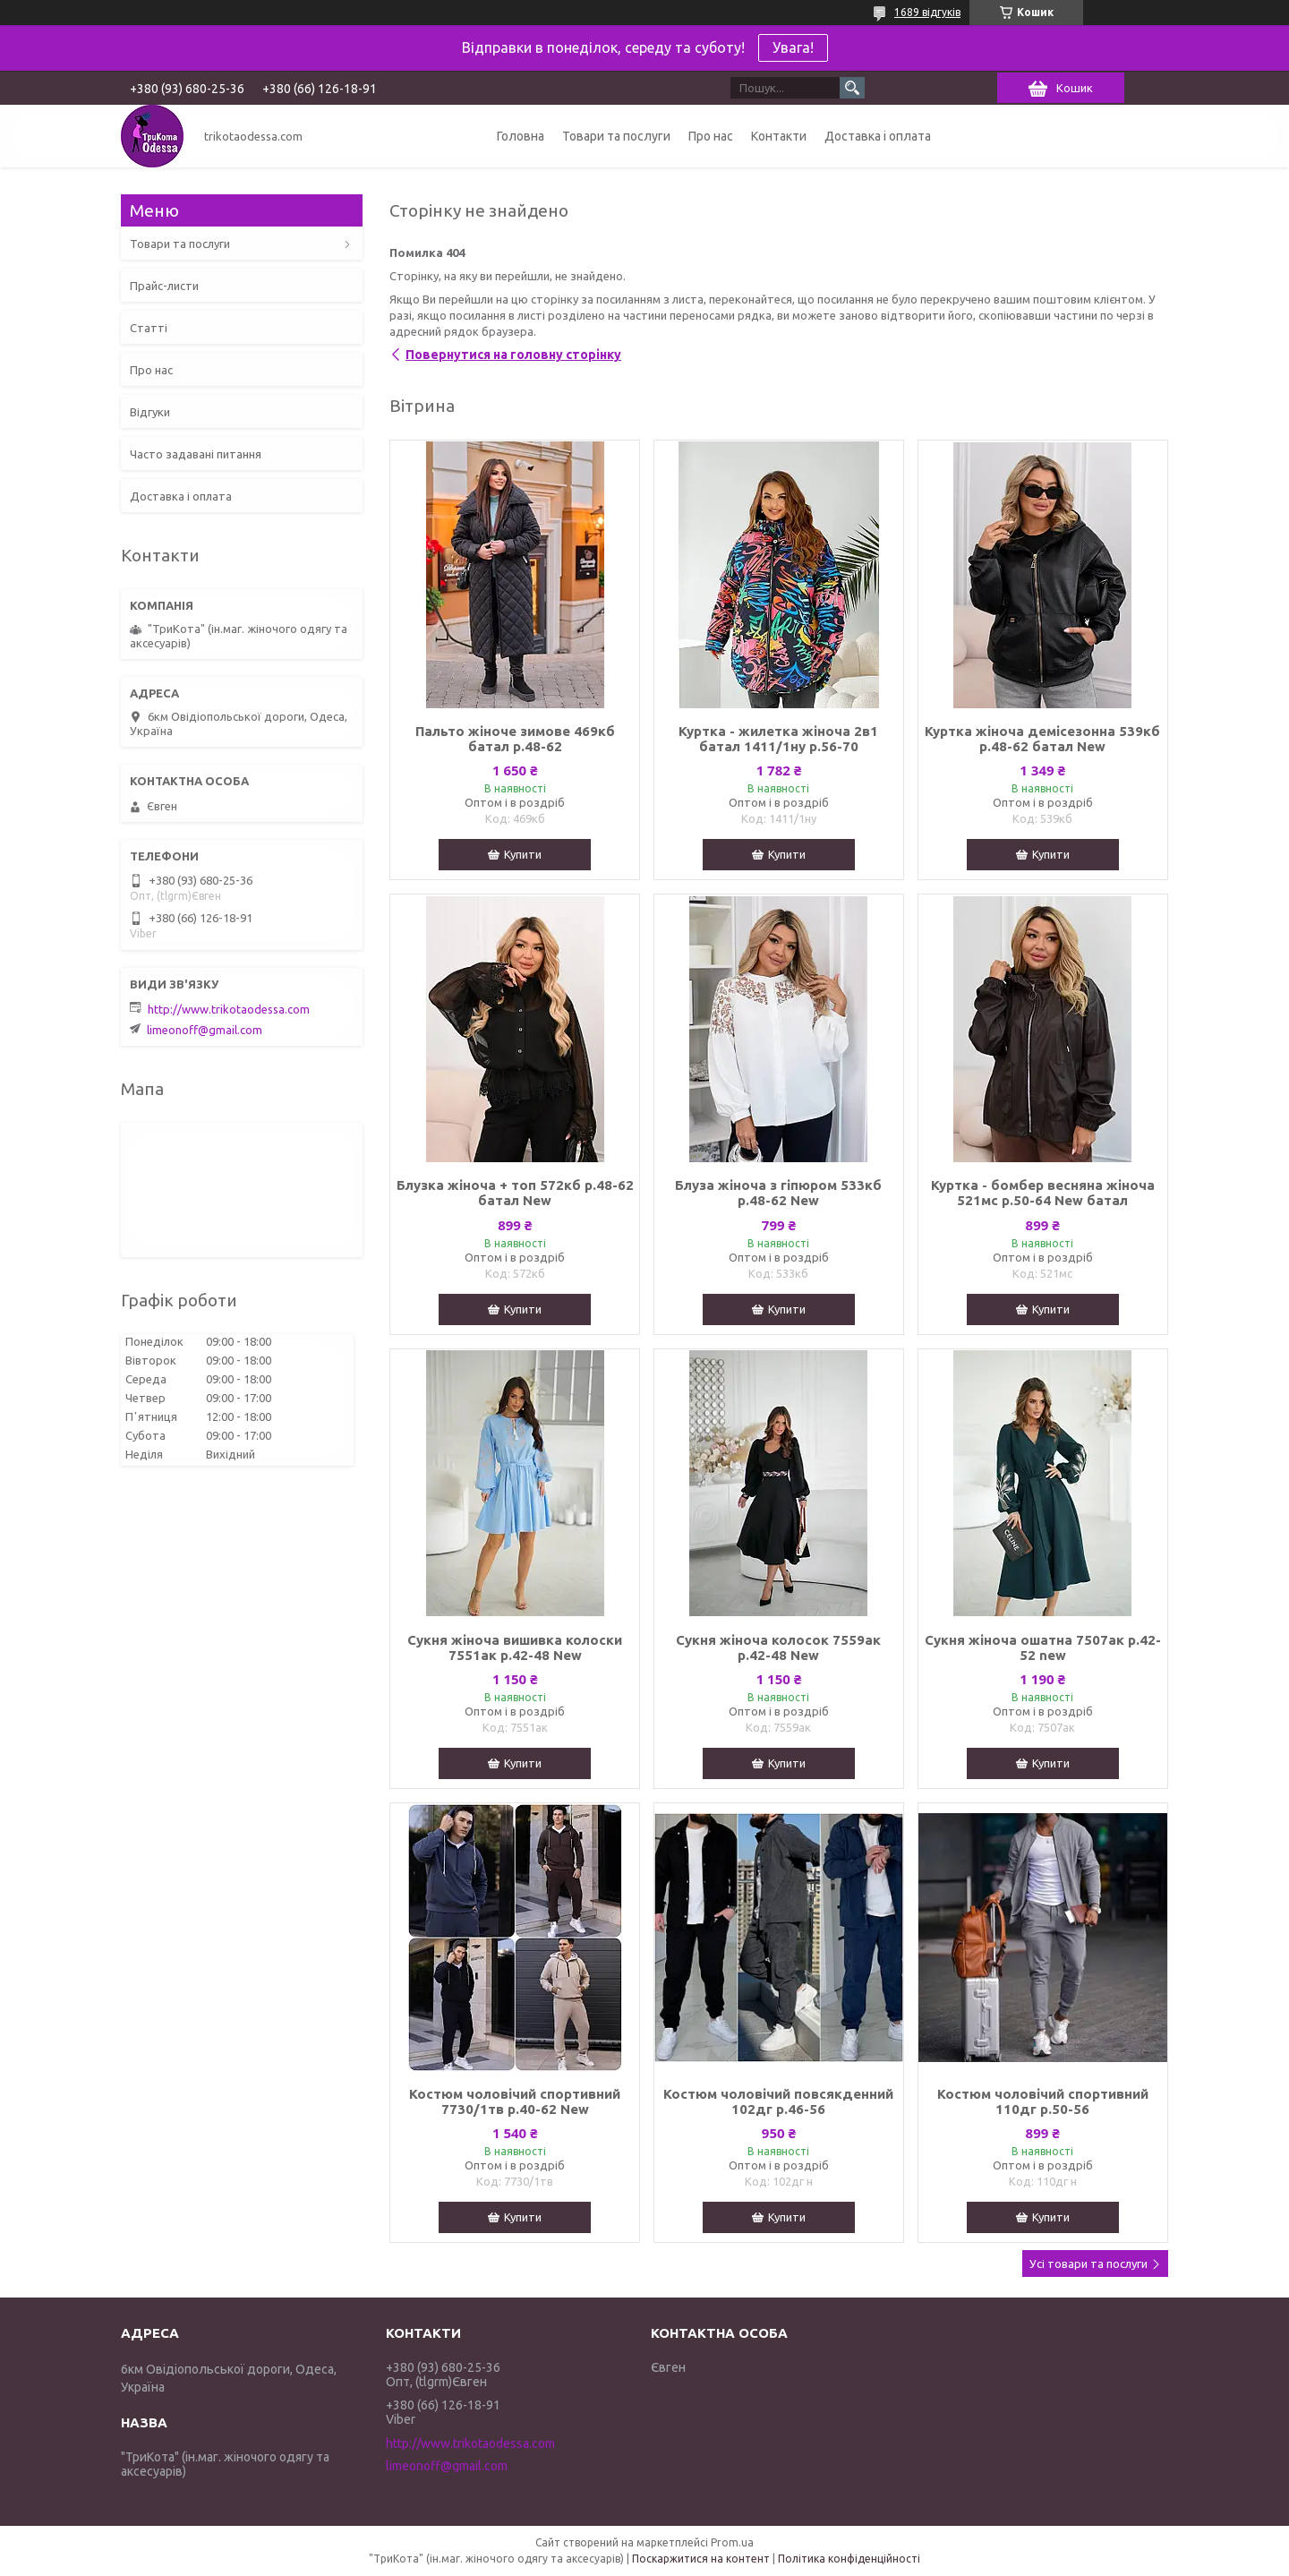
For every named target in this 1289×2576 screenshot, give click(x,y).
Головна (520, 136)
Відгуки (150, 412)
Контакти (779, 136)
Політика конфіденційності (849, 2558)
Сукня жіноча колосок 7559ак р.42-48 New (778, 1647)
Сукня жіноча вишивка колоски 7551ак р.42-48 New (514, 1647)
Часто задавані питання (195, 454)
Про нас (710, 136)
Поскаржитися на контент (701, 2558)
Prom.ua (732, 2542)
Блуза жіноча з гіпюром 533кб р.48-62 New (778, 1192)
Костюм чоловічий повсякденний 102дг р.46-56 (778, 2101)
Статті (148, 327)
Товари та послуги (616, 136)
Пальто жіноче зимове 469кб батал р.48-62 (515, 738)
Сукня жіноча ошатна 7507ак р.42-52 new (1043, 1647)
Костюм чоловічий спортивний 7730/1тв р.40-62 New (514, 2101)
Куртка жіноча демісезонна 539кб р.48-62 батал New (1042, 738)
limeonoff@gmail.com (204, 1029)
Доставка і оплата (877, 136)
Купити (523, 854)
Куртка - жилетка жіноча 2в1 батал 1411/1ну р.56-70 (778, 738)
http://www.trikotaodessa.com (229, 1009)
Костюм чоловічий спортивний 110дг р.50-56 (1042, 2101)
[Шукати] (852, 87)
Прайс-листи (164, 285)
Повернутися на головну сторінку (513, 354)
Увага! (793, 47)
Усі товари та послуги (1088, 2263)
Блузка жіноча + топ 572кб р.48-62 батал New (515, 1192)
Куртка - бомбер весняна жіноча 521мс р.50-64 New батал (1043, 1192)
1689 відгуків (927, 12)
